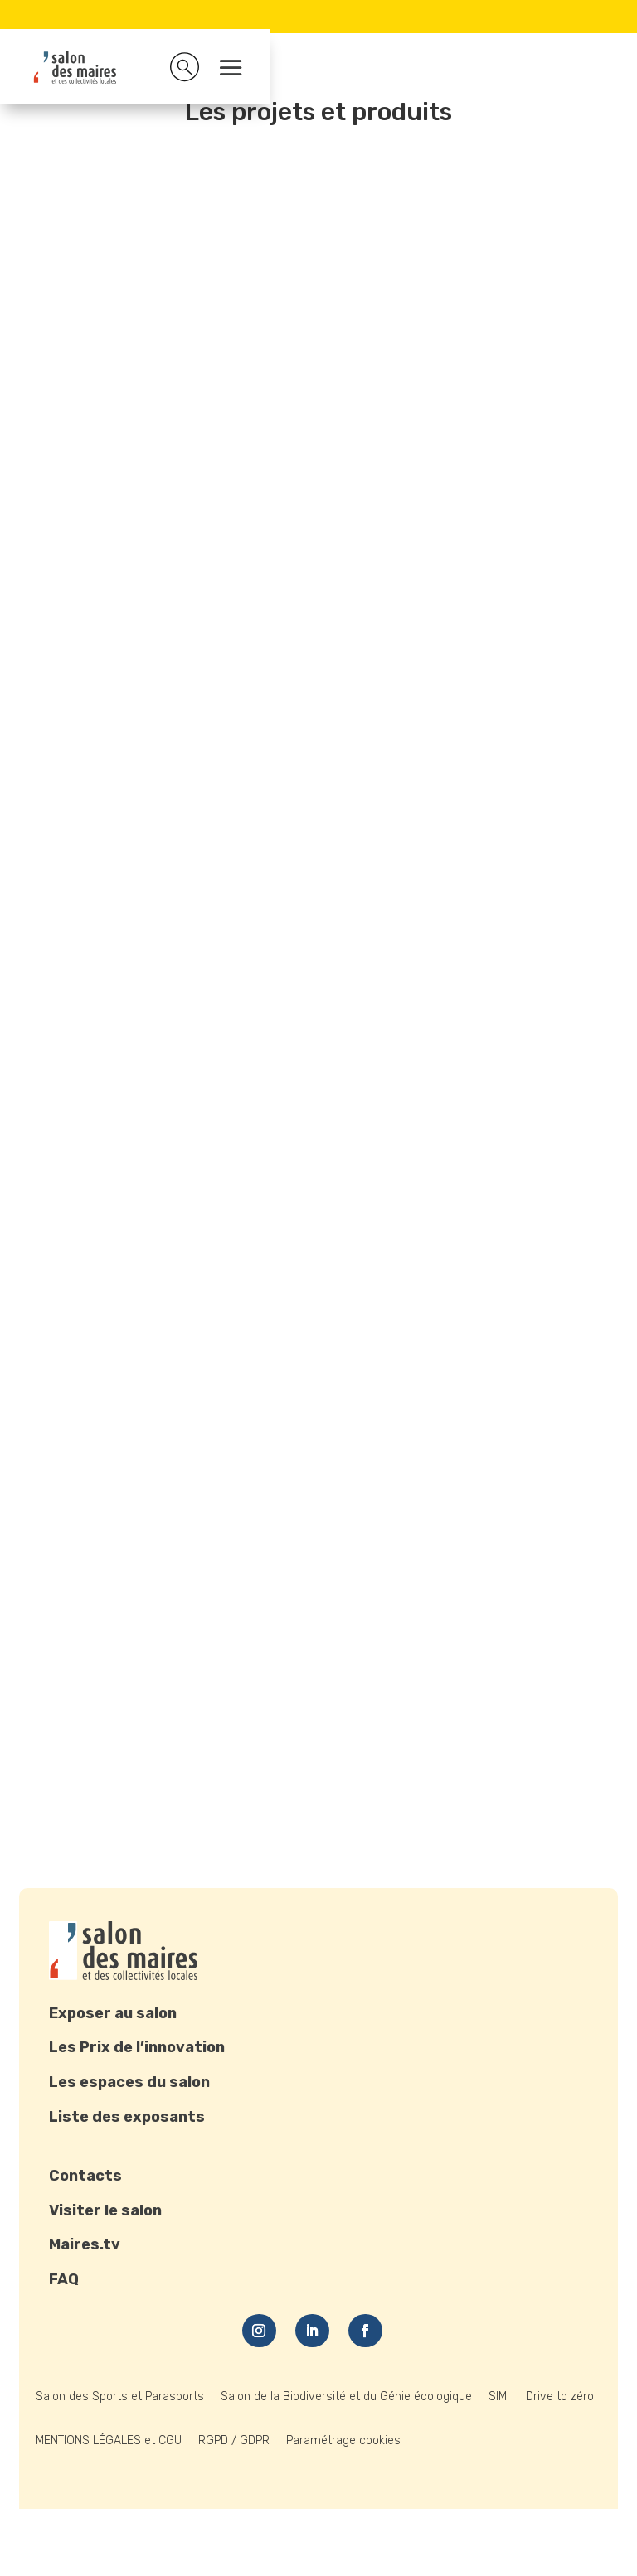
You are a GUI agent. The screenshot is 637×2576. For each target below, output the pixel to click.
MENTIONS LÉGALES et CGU (109, 2440)
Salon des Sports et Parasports (120, 2397)
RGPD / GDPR (234, 2440)
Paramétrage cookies (343, 2440)
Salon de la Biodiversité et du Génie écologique (346, 2397)
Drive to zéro (560, 2397)
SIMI (499, 2397)
